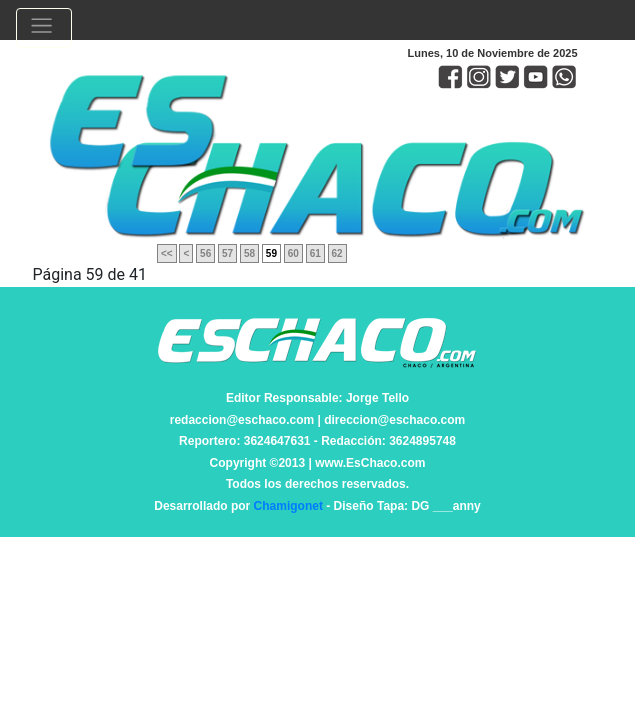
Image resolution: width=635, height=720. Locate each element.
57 (227, 253)
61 (315, 253)
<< (167, 253)
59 (271, 253)
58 (249, 253)
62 (337, 253)
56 (205, 253)
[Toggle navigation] (44, 28)
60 (293, 253)
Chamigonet (288, 506)
